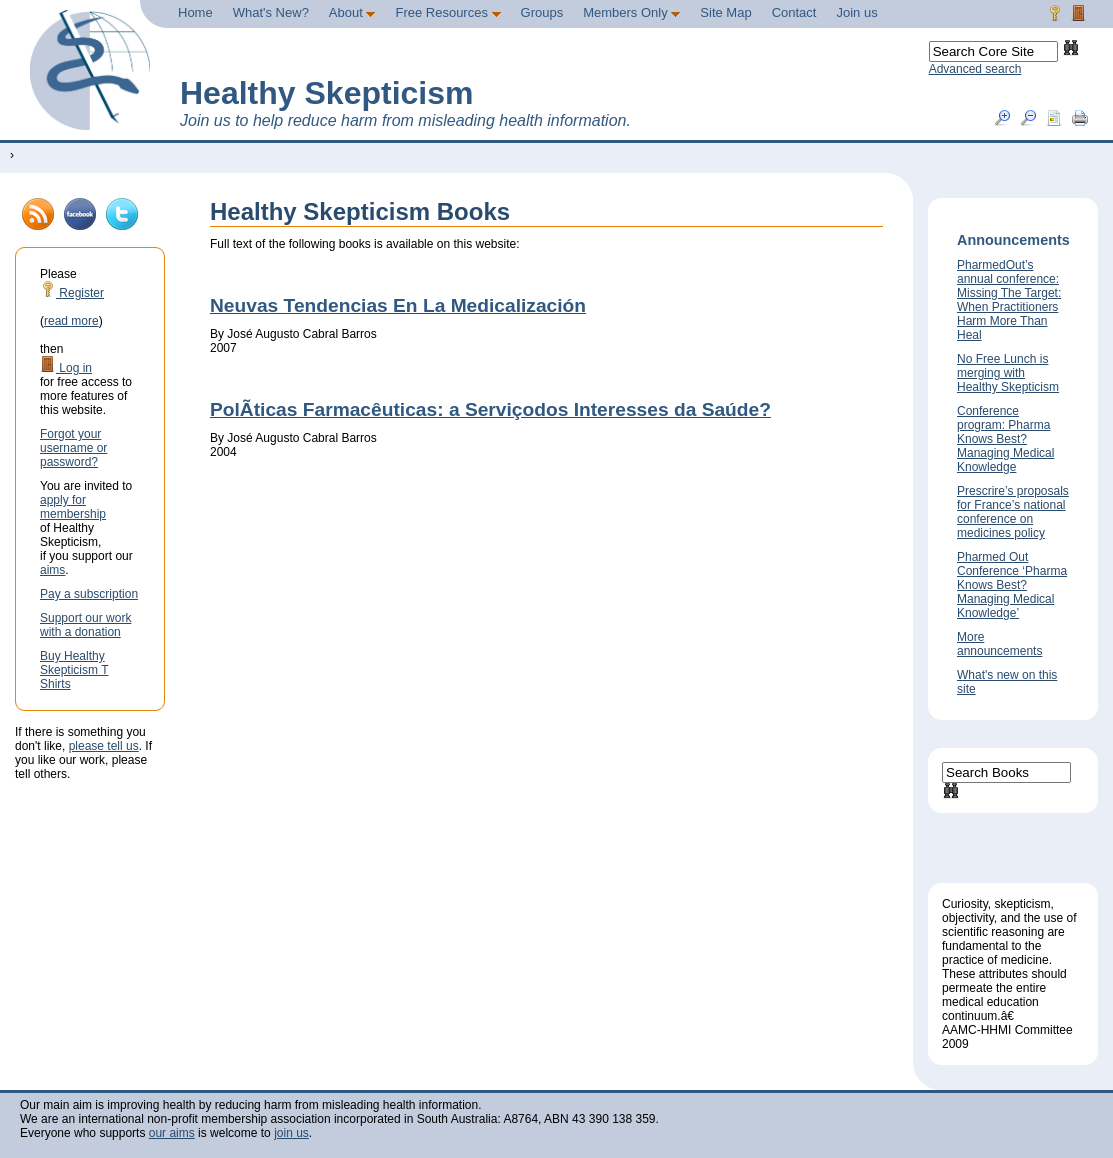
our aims (172, 1133)
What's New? (271, 12)
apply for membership (73, 507)
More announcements (999, 644)
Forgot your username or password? (73, 448)
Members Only (631, 12)
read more (71, 321)
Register (72, 293)
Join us (856, 12)
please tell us (104, 746)
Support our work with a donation (85, 625)
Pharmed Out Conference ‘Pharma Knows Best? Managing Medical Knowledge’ (1012, 585)
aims (52, 570)
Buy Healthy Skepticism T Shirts (74, 670)
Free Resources (447, 12)
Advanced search (975, 69)
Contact (794, 12)
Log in (66, 368)
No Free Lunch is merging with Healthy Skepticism (1008, 373)
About (352, 12)
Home (195, 12)
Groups (542, 12)
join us (291, 1133)
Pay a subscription (89, 594)
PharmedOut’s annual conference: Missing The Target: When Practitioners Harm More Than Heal (1009, 300)
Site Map (725, 12)
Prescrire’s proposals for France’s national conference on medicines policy (1013, 512)
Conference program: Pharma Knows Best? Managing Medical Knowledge (1005, 439)
